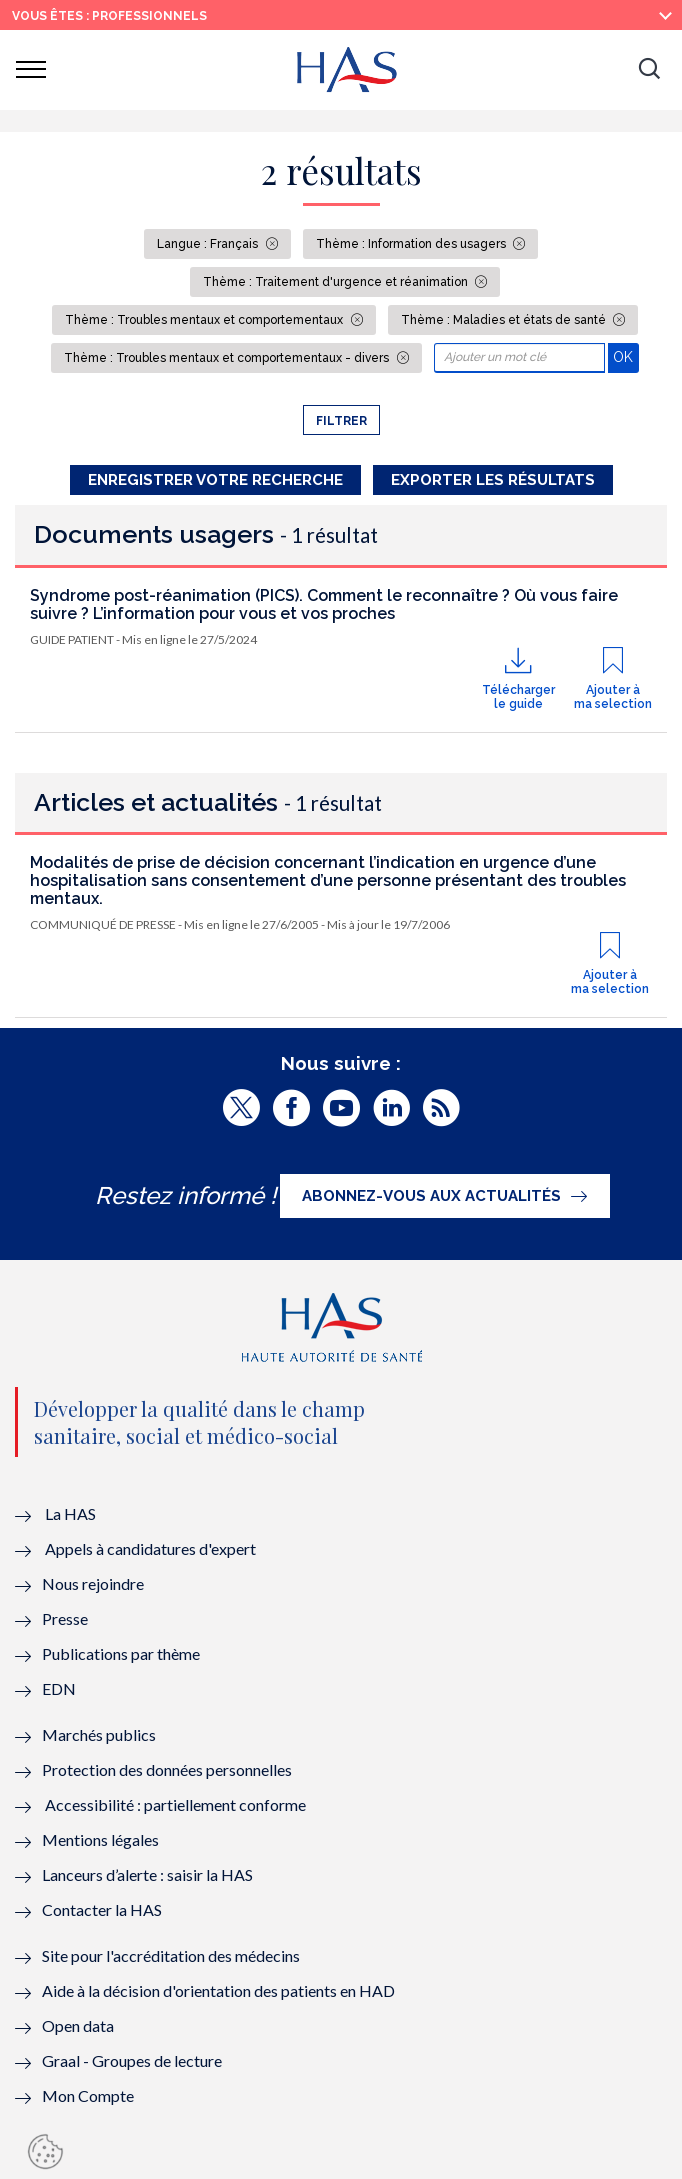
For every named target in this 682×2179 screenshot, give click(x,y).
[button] (649, 70)
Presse (65, 1618)
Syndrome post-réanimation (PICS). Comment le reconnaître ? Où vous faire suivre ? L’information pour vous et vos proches (324, 604)
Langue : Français (209, 244)
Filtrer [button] (341, 421)
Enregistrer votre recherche (215, 480)
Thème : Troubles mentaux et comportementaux (205, 320)
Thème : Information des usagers (412, 244)
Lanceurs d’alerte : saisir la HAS (147, 1874)
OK (625, 356)
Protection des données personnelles (167, 1769)
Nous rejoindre (93, 1583)
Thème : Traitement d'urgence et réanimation (337, 282)
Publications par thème (121, 1653)
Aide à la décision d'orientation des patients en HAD (218, 1990)
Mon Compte (88, 2095)
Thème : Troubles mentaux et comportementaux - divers (228, 358)
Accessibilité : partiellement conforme (175, 1804)
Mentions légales (100, 1839)
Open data (78, 2025)
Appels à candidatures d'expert (150, 1548)
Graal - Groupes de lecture (132, 2060)
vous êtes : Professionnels (109, 16)
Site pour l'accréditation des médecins (171, 1955)
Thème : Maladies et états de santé (505, 320)
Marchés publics (100, 1734)
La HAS (70, 1513)
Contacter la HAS (102, 1909)
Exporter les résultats (493, 480)
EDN (59, 1688)
